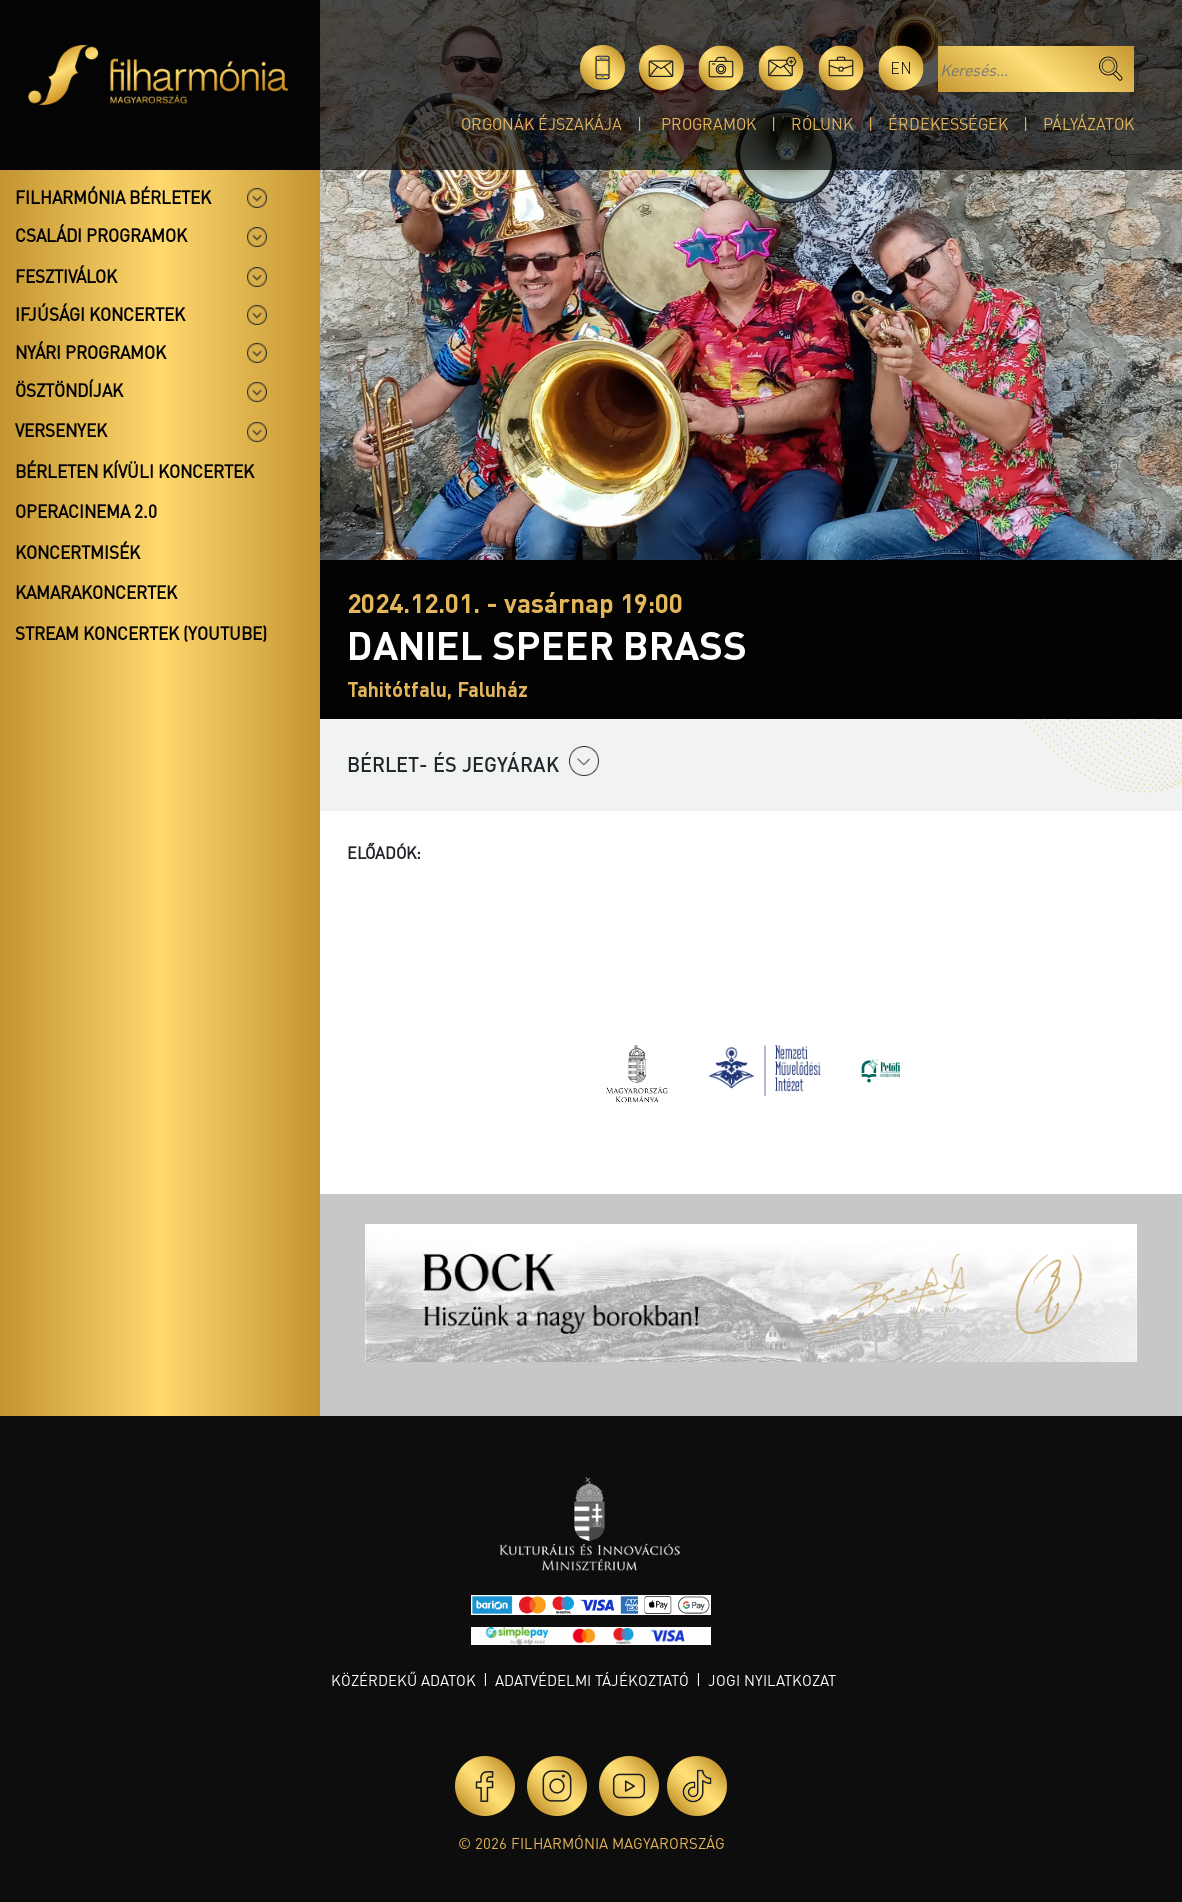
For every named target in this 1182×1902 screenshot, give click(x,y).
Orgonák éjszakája (541, 123)
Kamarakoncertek (96, 592)
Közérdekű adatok (403, 1680)
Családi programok (101, 235)
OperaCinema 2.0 (86, 511)
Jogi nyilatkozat (772, 1680)
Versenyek (61, 430)
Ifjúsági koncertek (100, 314)
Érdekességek (948, 123)
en (901, 67)
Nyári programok (90, 352)
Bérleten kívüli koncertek (134, 471)
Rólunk (822, 123)
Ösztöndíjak (69, 390)
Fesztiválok (66, 276)
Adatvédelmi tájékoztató (592, 1680)
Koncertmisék (77, 552)
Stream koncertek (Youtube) (141, 633)
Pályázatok (1088, 123)
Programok (708, 123)
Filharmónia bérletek (113, 197)
